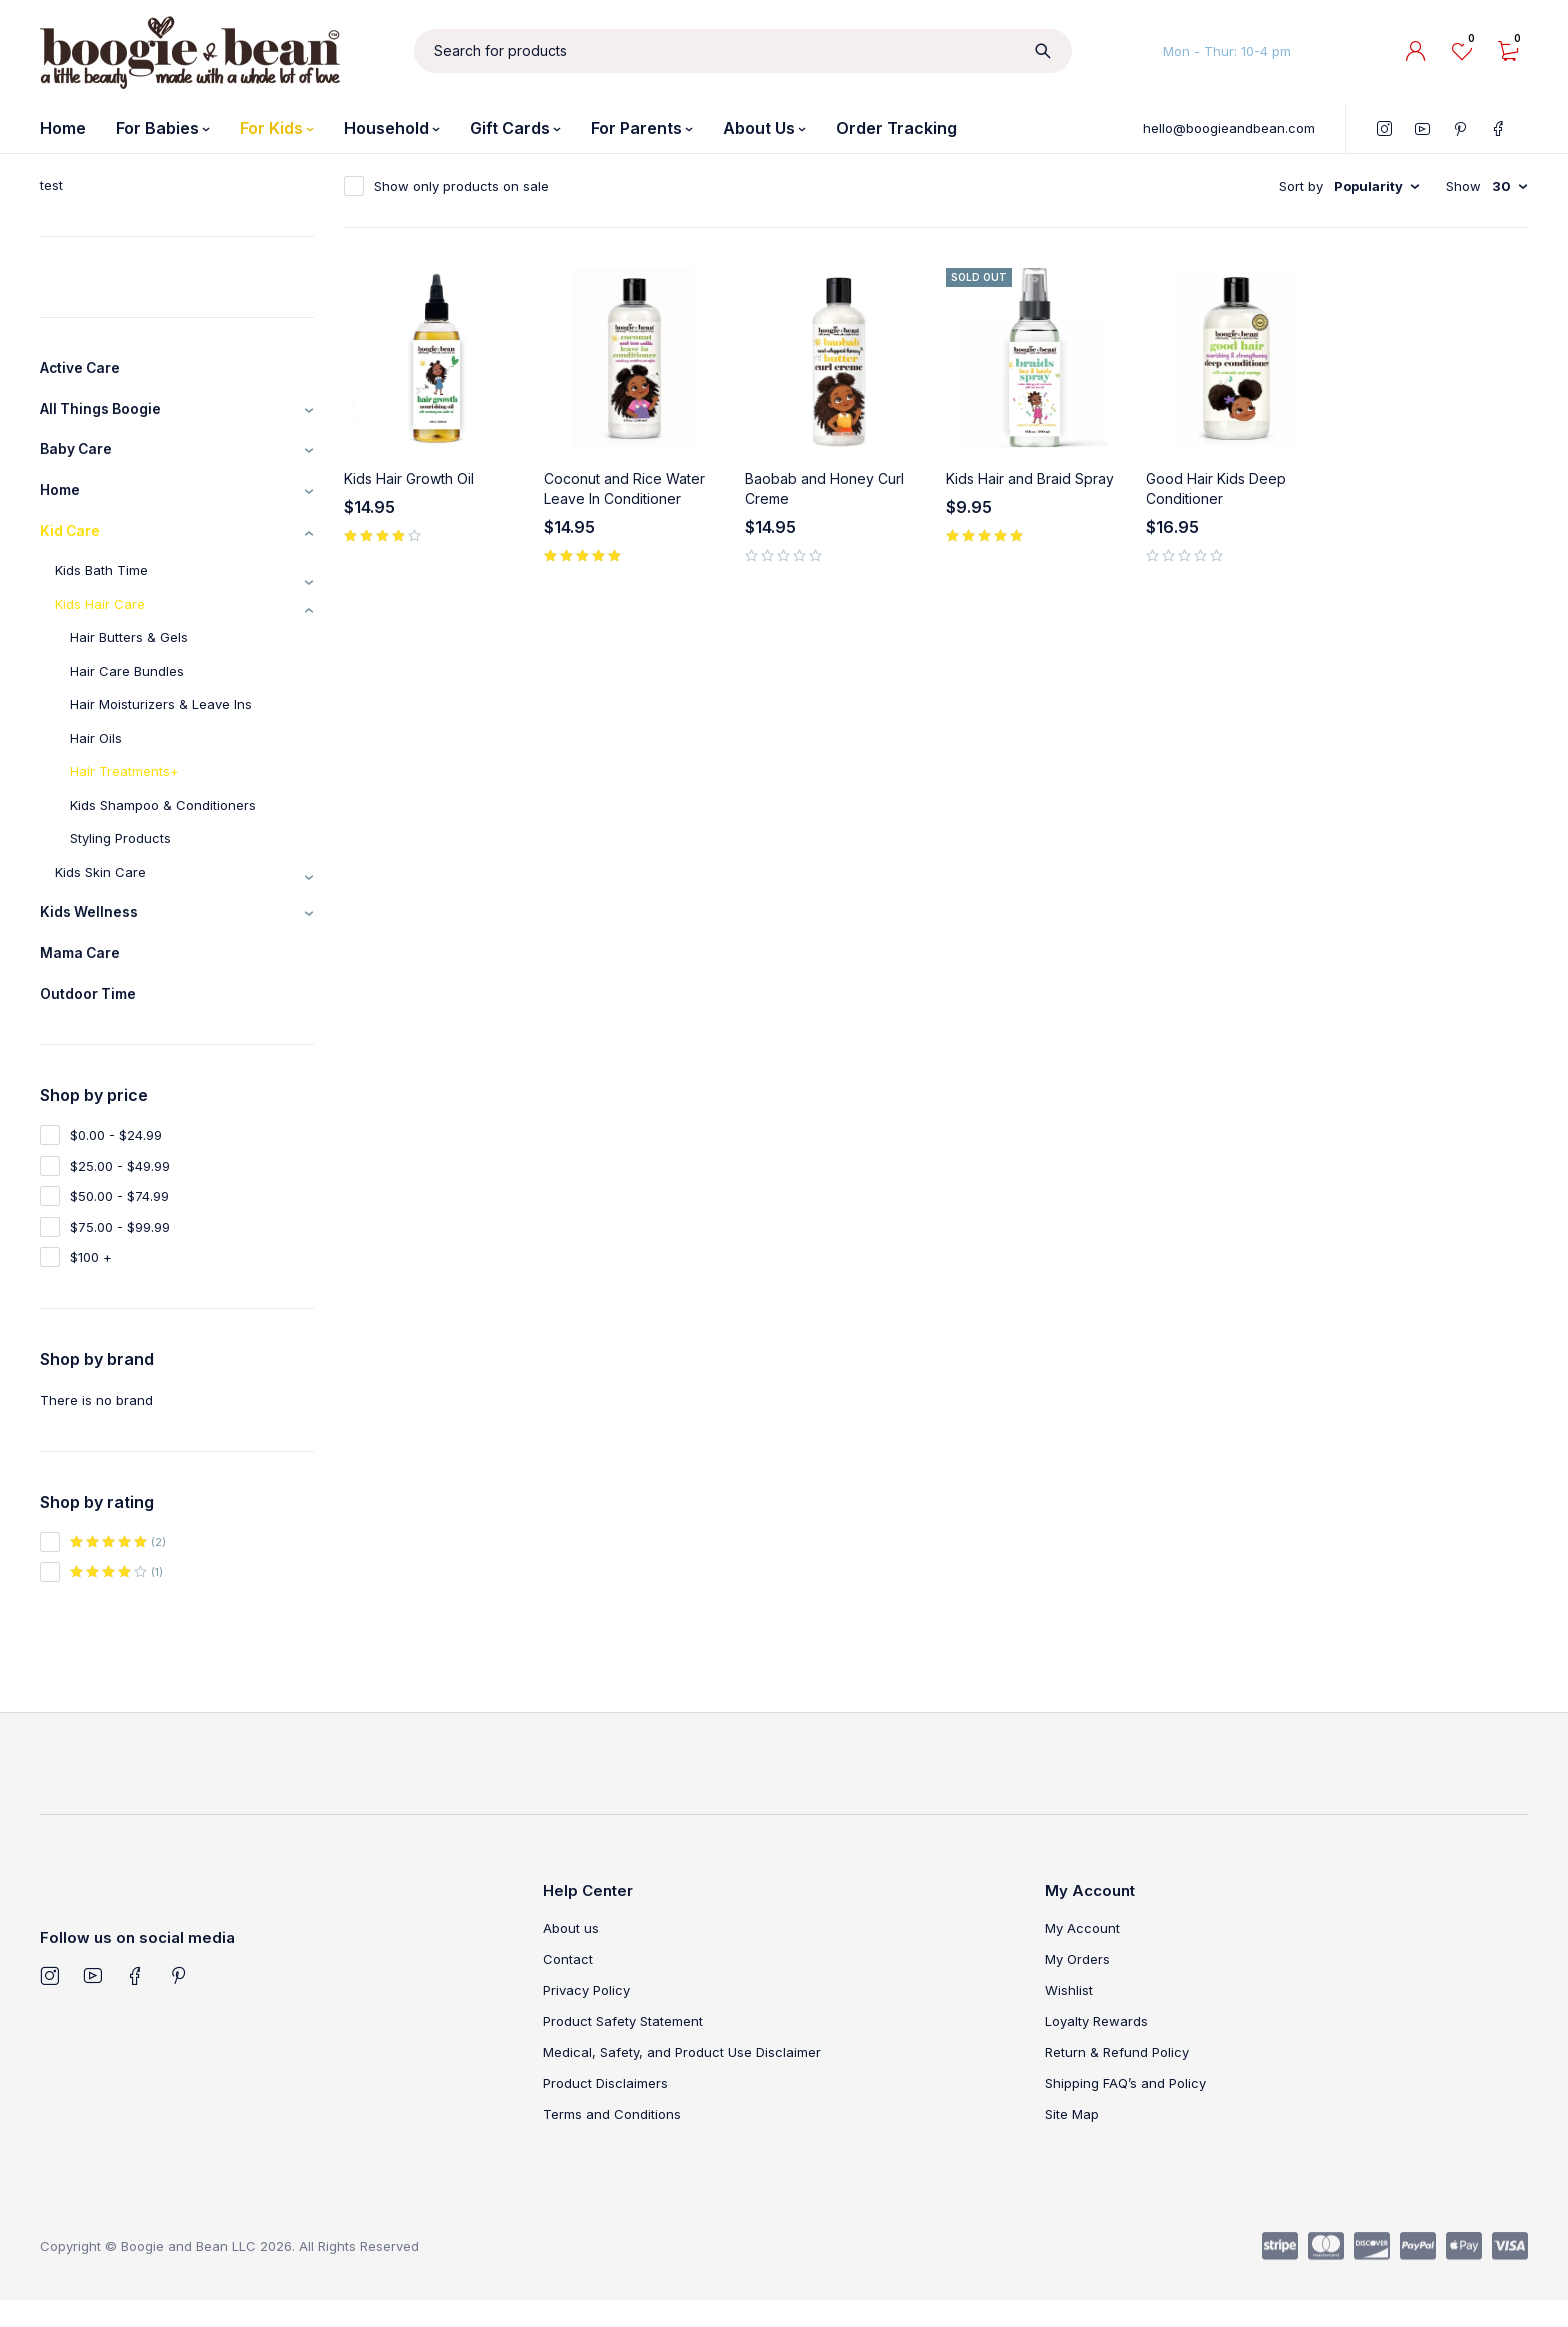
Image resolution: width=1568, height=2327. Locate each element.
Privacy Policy (586, 2017)
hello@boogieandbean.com (1229, 128)
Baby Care (81, 458)
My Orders (1077, 1986)
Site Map (1072, 2141)
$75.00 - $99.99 (120, 1254)
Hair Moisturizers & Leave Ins (161, 721)
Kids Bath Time (101, 587)
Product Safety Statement (623, 2048)
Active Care (87, 370)
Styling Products (120, 855)
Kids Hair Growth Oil (409, 478)
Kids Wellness (94, 931)
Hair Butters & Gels (129, 654)
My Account (1082, 1955)
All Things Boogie (108, 414)
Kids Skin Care (100, 889)
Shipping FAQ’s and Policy (1125, 2110)
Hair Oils (96, 755)
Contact (568, 1986)
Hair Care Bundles (127, 688)
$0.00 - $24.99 (116, 1162)
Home (63, 502)
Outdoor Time (94, 1019)
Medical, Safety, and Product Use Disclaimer (682, 2079)
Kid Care (74, 546)
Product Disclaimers (605, 2110)
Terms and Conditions (612, 2141)
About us (571, 1955)
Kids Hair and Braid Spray (1030, 478)
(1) (116, 1599)
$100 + (91, 1284)
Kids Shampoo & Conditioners (163, 822)
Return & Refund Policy (1117, 2079)
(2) (118, 1569)
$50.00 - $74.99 (119, 1223)
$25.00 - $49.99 (120, 1193)
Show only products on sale (461, 186)
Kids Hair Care (100, 621)
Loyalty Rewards (1096, 2048)
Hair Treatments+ (124, 788)
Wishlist (1069, 2017)
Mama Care (85, 975)
